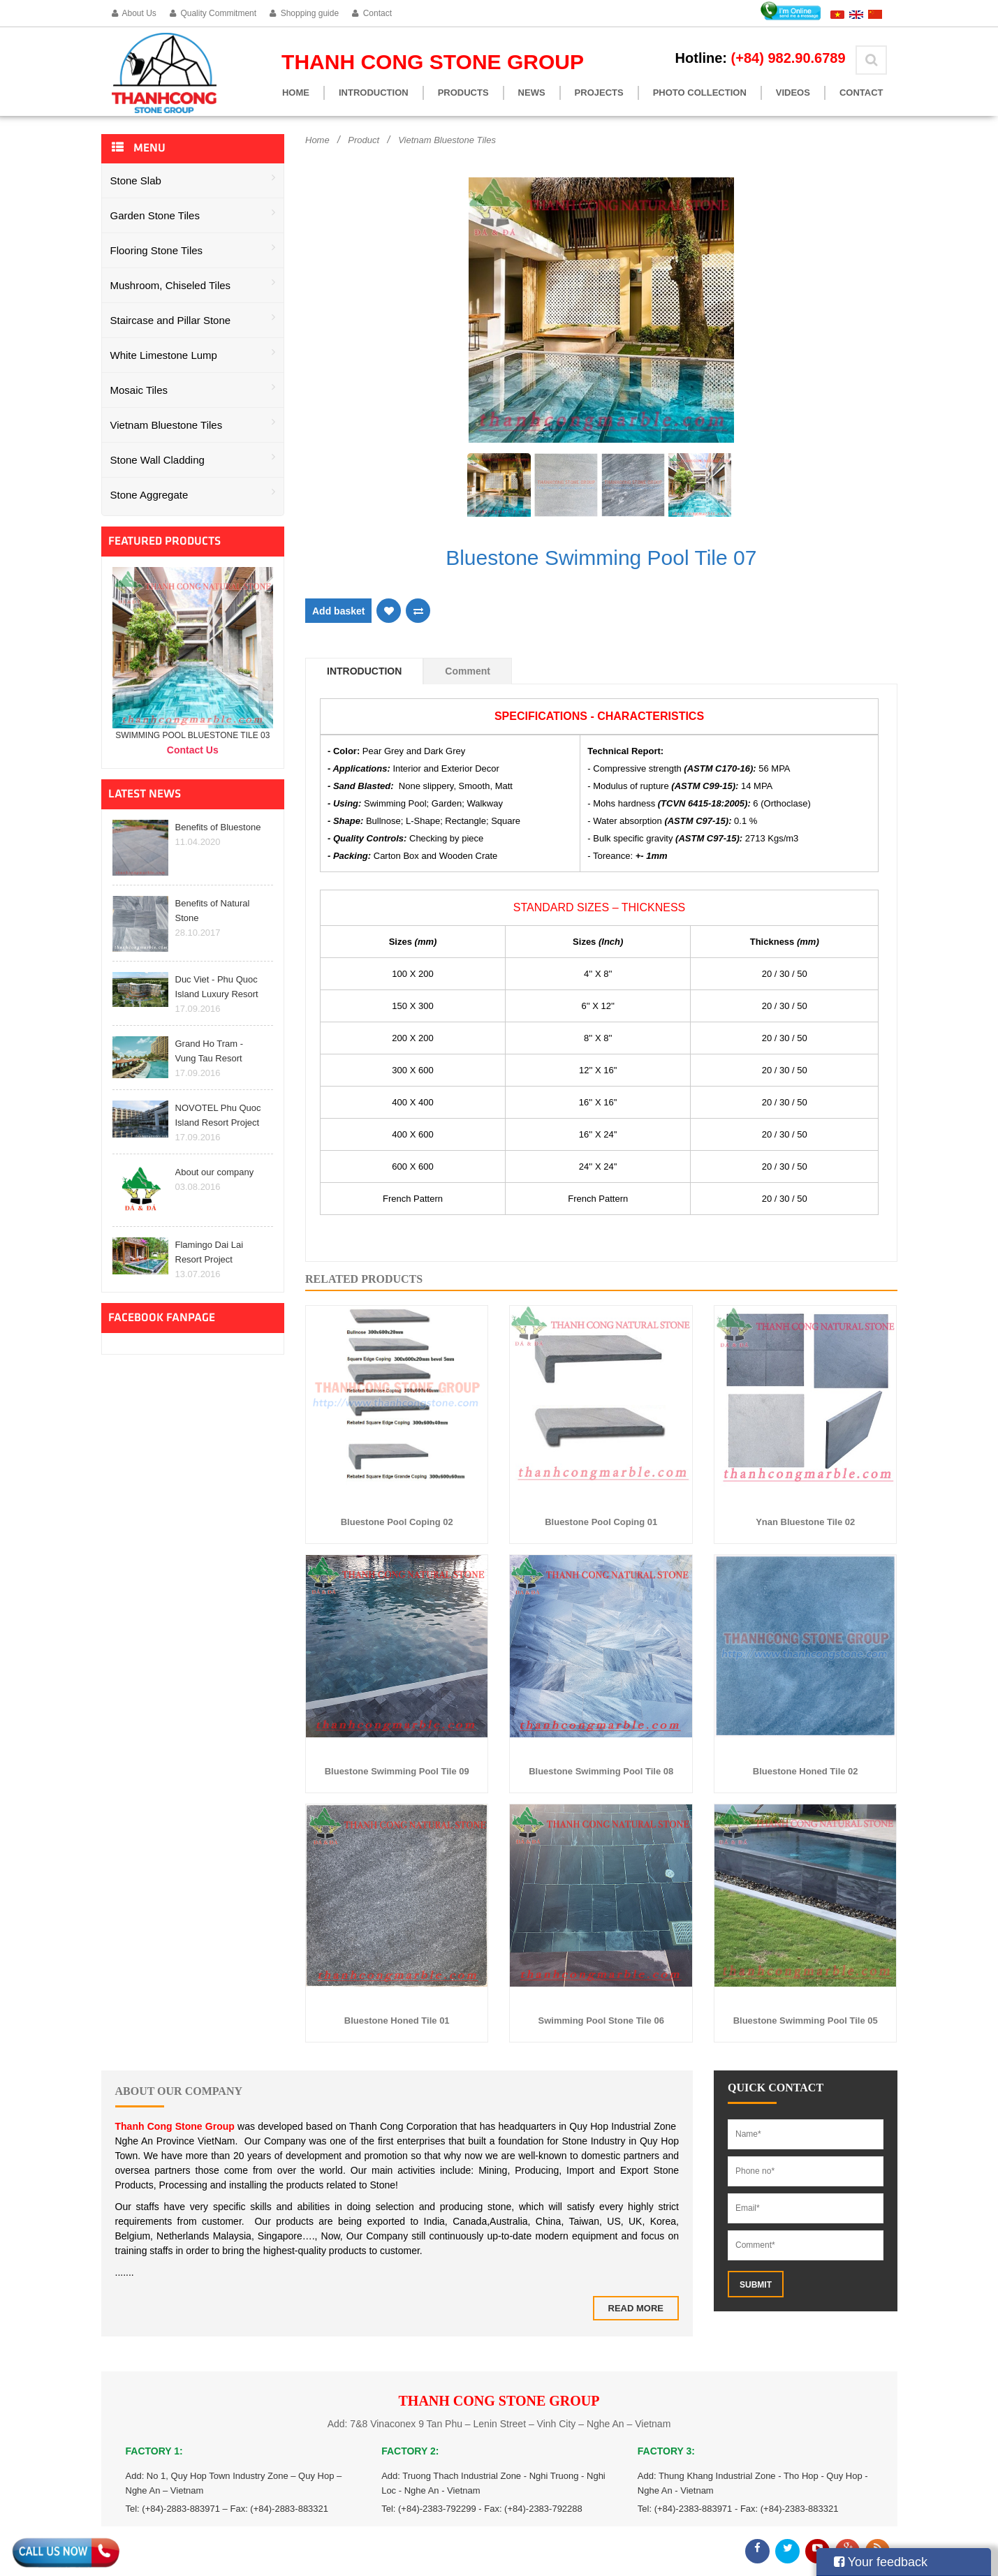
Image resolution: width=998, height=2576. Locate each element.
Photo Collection (700, 92)
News (531, 92)
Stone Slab (193, 179)
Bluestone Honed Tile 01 (397, 2020)
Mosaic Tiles (193, 388)
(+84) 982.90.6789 (788, 58)
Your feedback (880, 2562)
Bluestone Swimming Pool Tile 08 (601, 1771)
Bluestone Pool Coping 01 (601, 1522)
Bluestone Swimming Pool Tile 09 (397, 1771)
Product (364, 140)
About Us (134, 13)
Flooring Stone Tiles (193, 249)
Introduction (374, 92)
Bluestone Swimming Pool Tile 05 (805, 2020)
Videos (793, 92)
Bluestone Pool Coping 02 (397, 1522)
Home (295, 92)
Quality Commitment (213, 13)
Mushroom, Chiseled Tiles (193, 284)
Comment (467, 671)
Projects (599, 92)
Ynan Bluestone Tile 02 (805, 1522)
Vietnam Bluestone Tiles (193, 423)
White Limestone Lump (193, 353)
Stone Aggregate (193, 493)
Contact (372, 13)
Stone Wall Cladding (193, 458)
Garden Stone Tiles (193, 214)
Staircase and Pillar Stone (193, 318)
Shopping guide (304, 13)
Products (463, 92)
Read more (635, 2308)
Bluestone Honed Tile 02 (805, 1771)
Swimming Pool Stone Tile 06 (601, 2020)
